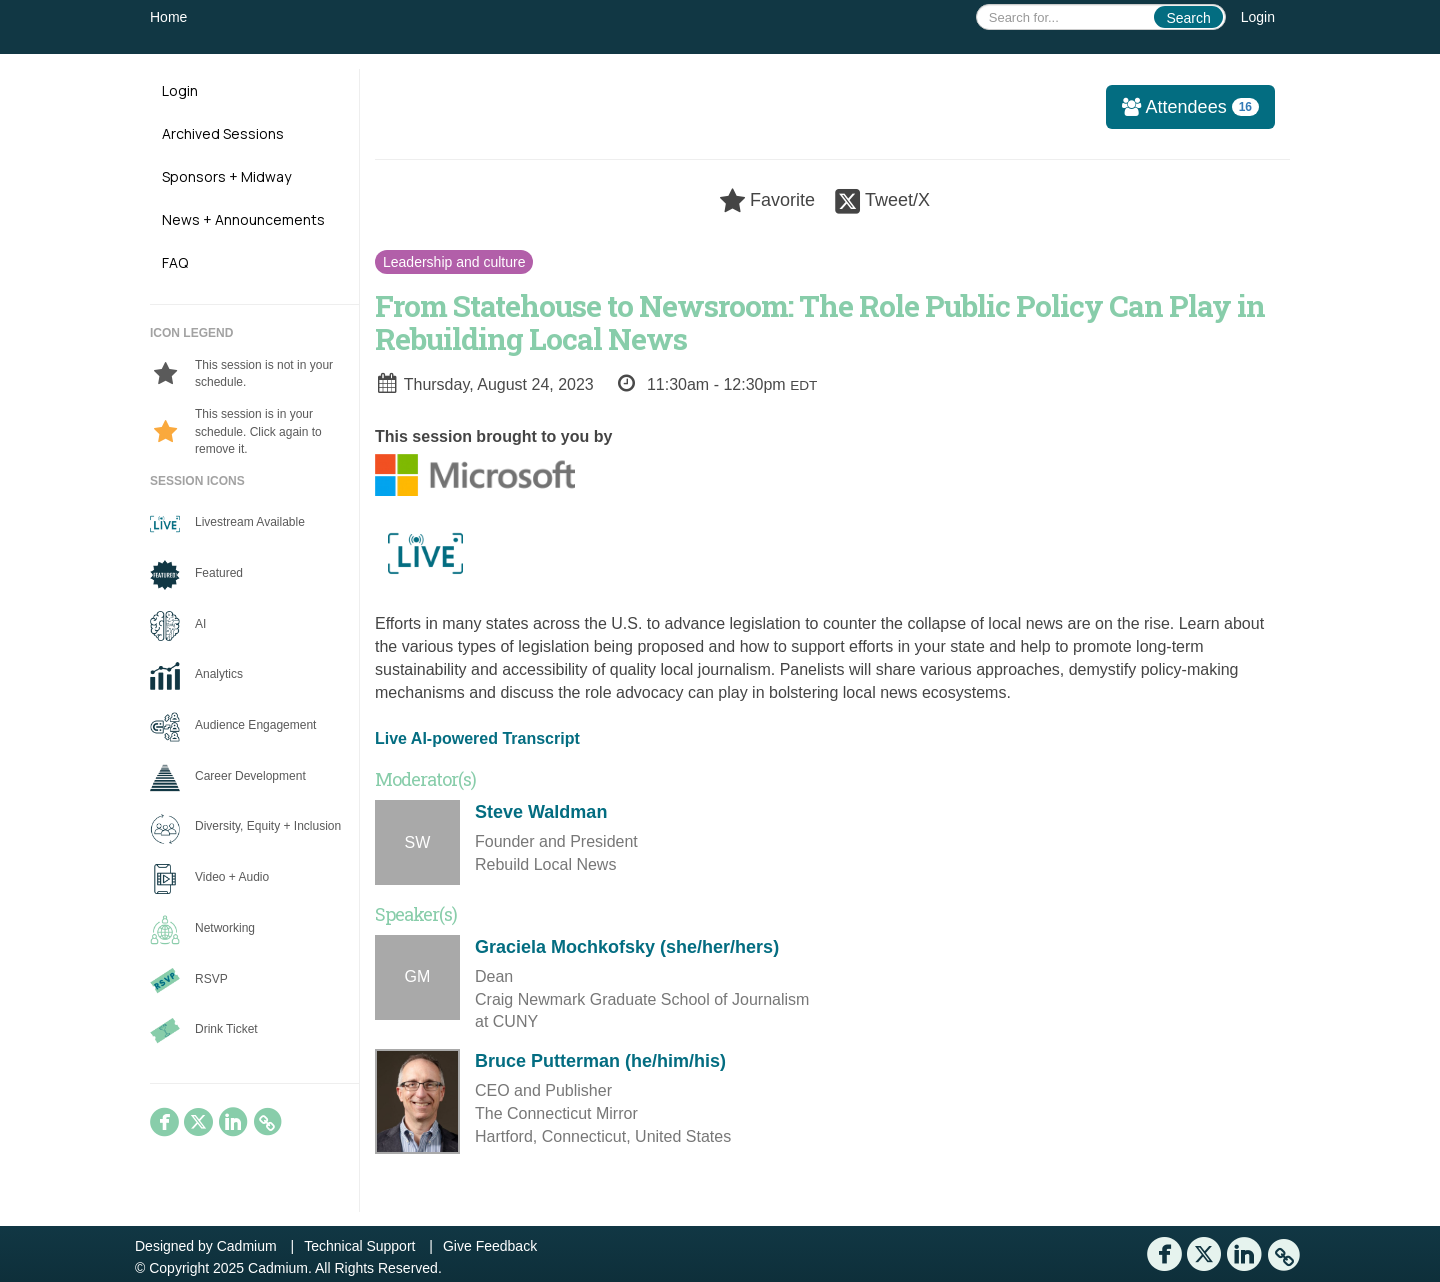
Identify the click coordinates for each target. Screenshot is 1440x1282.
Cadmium (247, 1246)
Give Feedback (490, 1246)
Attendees (1184, 107)
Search (1188, 18)
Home (168, 17)
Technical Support (359, 1246)
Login (1258, 17)
